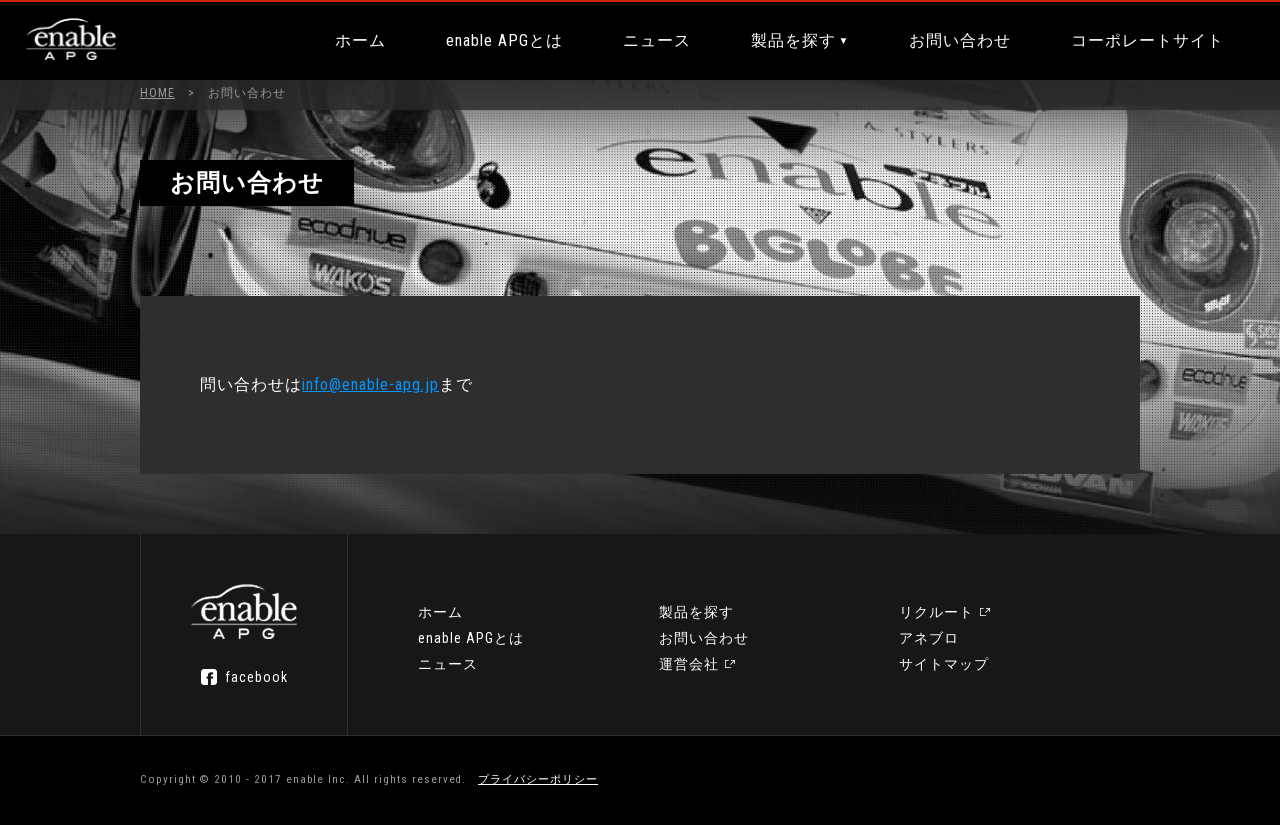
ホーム (360, 40)
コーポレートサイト (1147, 40)
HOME (157, 93)
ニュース (657, 40)
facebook (256, 677)
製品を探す (793, 40)
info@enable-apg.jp (370, 384)
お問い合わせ (960, 40)
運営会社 (689, 664)
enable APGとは (504, 40)
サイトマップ (944, 664)
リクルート (936, 612)
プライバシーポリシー (538, 779)
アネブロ (929, 638)
